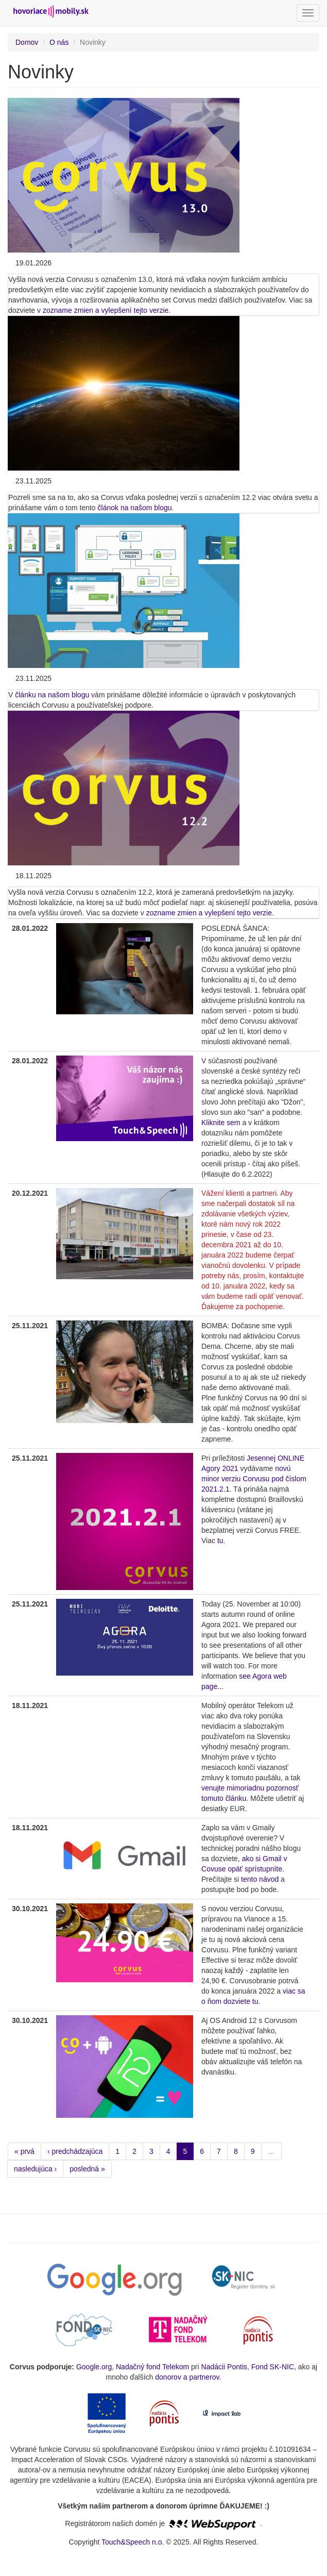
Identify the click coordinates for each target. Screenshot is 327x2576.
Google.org (94, 2367)
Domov (26, 42)
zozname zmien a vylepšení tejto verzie (105, 310)
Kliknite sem (220, 1122)
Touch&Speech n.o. (132, 2542)
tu (220, 1540)
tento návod (260, 1879)
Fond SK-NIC (272, 2367)
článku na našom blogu (52, 695)
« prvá (24, 2151)
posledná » (87, 2169)
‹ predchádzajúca (74, 2151)
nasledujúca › (35, 2169)
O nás (58, 42)
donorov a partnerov (187, 2377)
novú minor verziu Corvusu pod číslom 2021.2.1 (253, 1478)
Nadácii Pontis (224, 2367)
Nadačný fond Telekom (152, 2367)
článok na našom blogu (135, 508)
